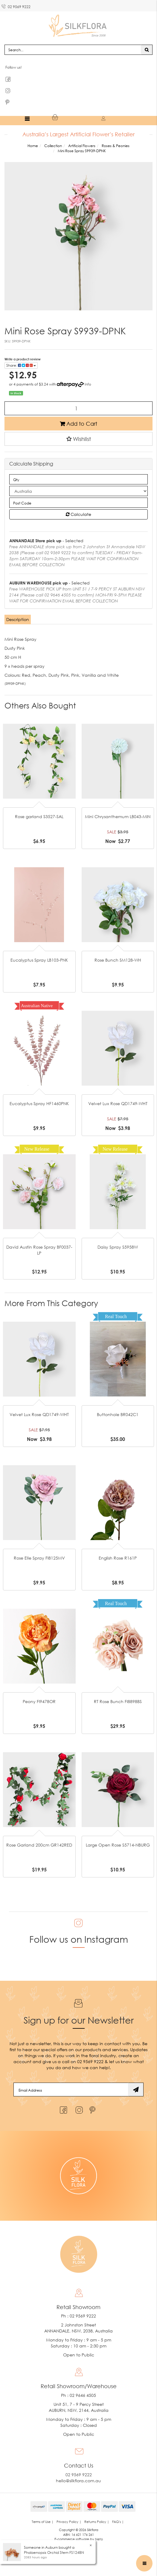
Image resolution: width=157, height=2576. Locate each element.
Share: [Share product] (21, 365)
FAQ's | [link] (118, 2522)
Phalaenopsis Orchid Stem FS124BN (54, 2552)
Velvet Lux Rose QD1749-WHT (117, 1103)
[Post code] (78, 503)
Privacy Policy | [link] (69, 2522)
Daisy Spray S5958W (117, 1247)
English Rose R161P (118, 1557)
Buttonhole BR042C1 (117, 1414)
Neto (99, 2539)
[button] (78, 439)
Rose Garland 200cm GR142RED (39, 1844)
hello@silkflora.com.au (78, 2480)
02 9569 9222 (16, 5)
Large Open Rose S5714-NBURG (118, 1844)
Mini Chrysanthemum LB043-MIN (117, 816)
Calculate (78, 514)
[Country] (78, 491)
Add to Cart (78, 423)
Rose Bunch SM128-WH (117, 960)
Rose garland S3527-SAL (39, 816)
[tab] (17, 619)
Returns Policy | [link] (96, 2522)
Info (88, 384)
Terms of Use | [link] (43, 2522)
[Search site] (147, 50)
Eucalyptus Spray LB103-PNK (39, 960)
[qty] (78, 479)
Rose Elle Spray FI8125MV (39, 1557)
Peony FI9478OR (39, 1701)
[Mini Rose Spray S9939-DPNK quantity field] (78, 408)
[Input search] (72, 50)
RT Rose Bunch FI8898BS (118, 1701)
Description (17, 619)
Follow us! (13, 67)
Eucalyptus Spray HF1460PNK (39, 1103)
